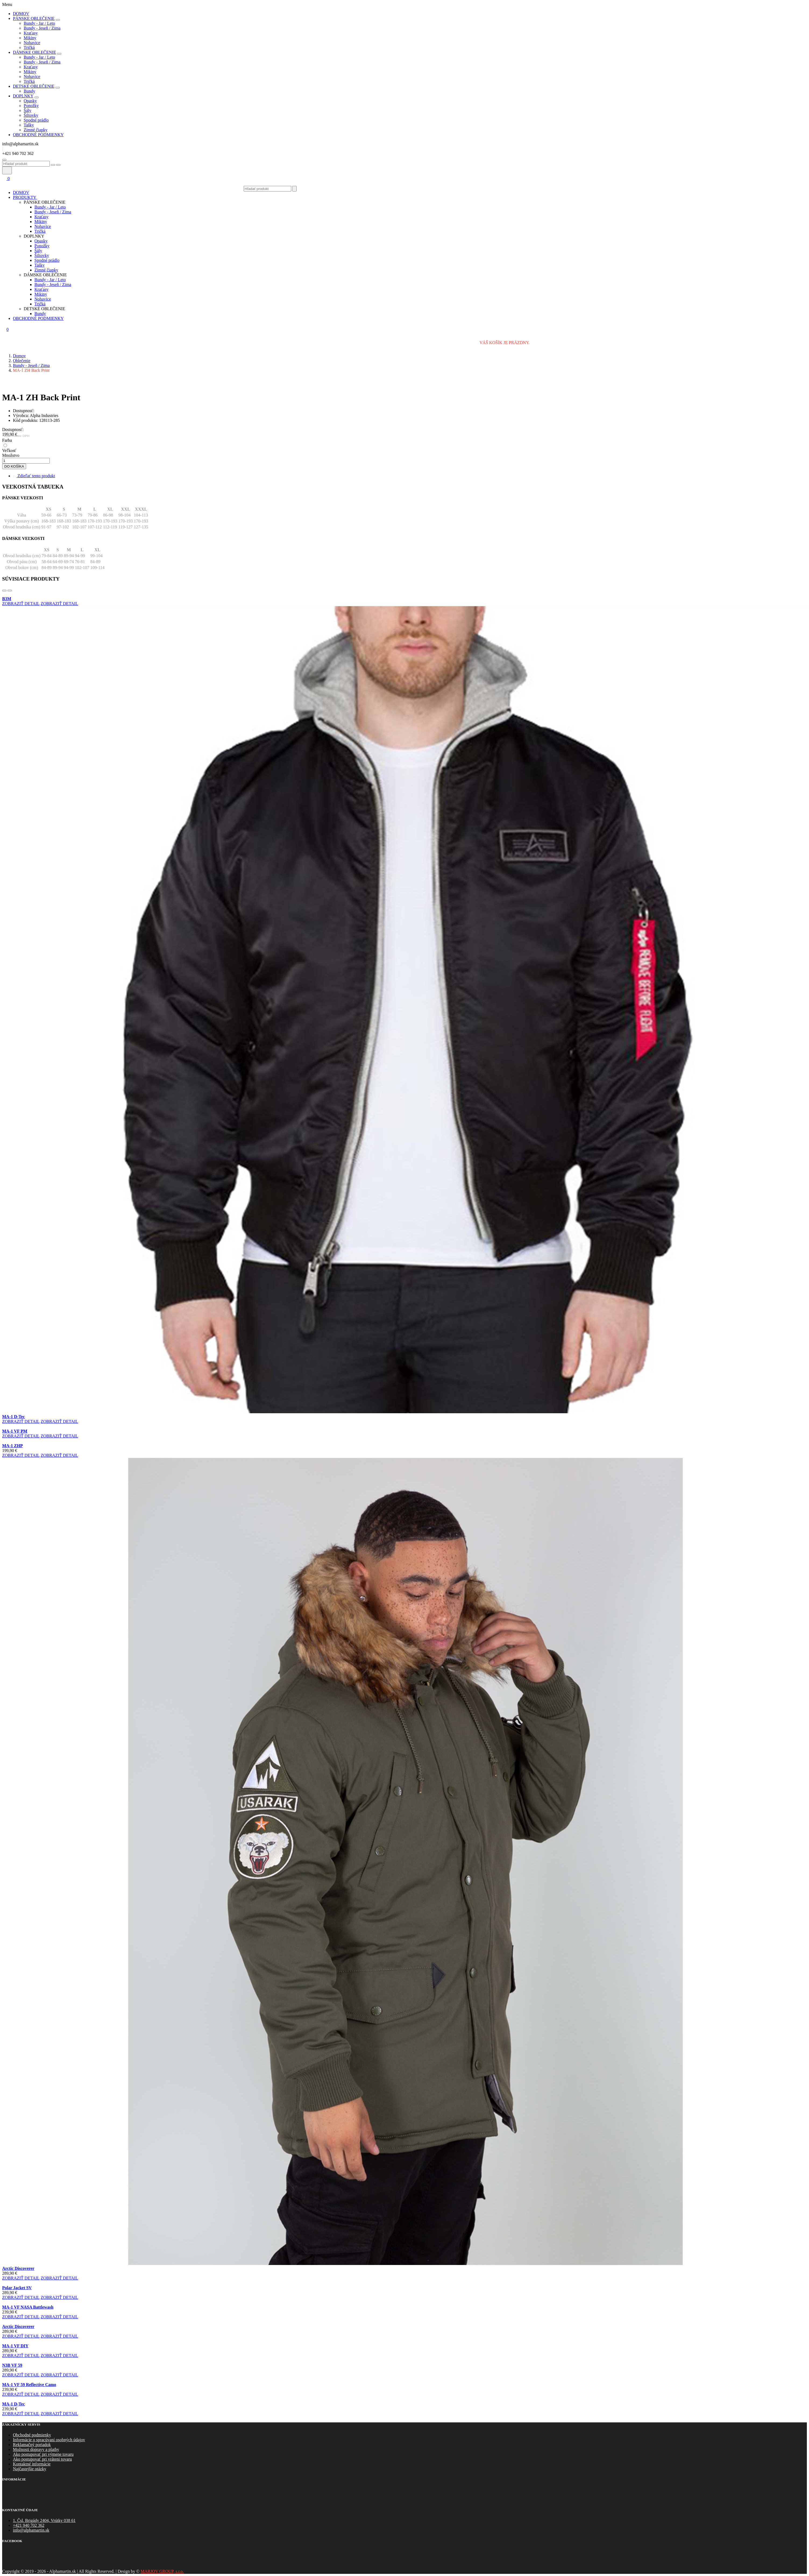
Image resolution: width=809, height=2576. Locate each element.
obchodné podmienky (38, 134)
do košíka (14, 466)
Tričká (29, 47)
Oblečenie (21, 360)
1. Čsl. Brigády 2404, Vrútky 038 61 (44, 2520)
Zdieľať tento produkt (34, 475)
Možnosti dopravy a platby (36, 2449)
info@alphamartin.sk (31, 2530)
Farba (7, 440)
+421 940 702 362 (28, 2525)
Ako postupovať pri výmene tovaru (43, 2454)
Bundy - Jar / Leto (39, 23)
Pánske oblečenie (34, 18)
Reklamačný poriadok (32, 2444)
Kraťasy (31, 33)
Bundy (29, 91)
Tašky (29, 125)
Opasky (30, 100)
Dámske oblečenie (34, 52)
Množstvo (10, 455)
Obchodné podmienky (32, 2435)
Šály (27, 110)
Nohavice (32, 42)
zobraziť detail (21, 603)
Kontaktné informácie (32, 2464)
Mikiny (30, 38)
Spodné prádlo (36, 120)
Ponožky (31, 105)
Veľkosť (9, 450)
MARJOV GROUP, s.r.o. (162, 2571)
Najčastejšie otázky (29, 2469)
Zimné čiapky (35, 130)
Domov (21, 13)
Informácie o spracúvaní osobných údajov (49, 2439)
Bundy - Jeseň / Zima (42, 28)
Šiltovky (31, 115)
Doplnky (23, 96)
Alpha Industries (44, 415)
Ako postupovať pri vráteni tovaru (42, 2459)
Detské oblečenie (33, 86)
